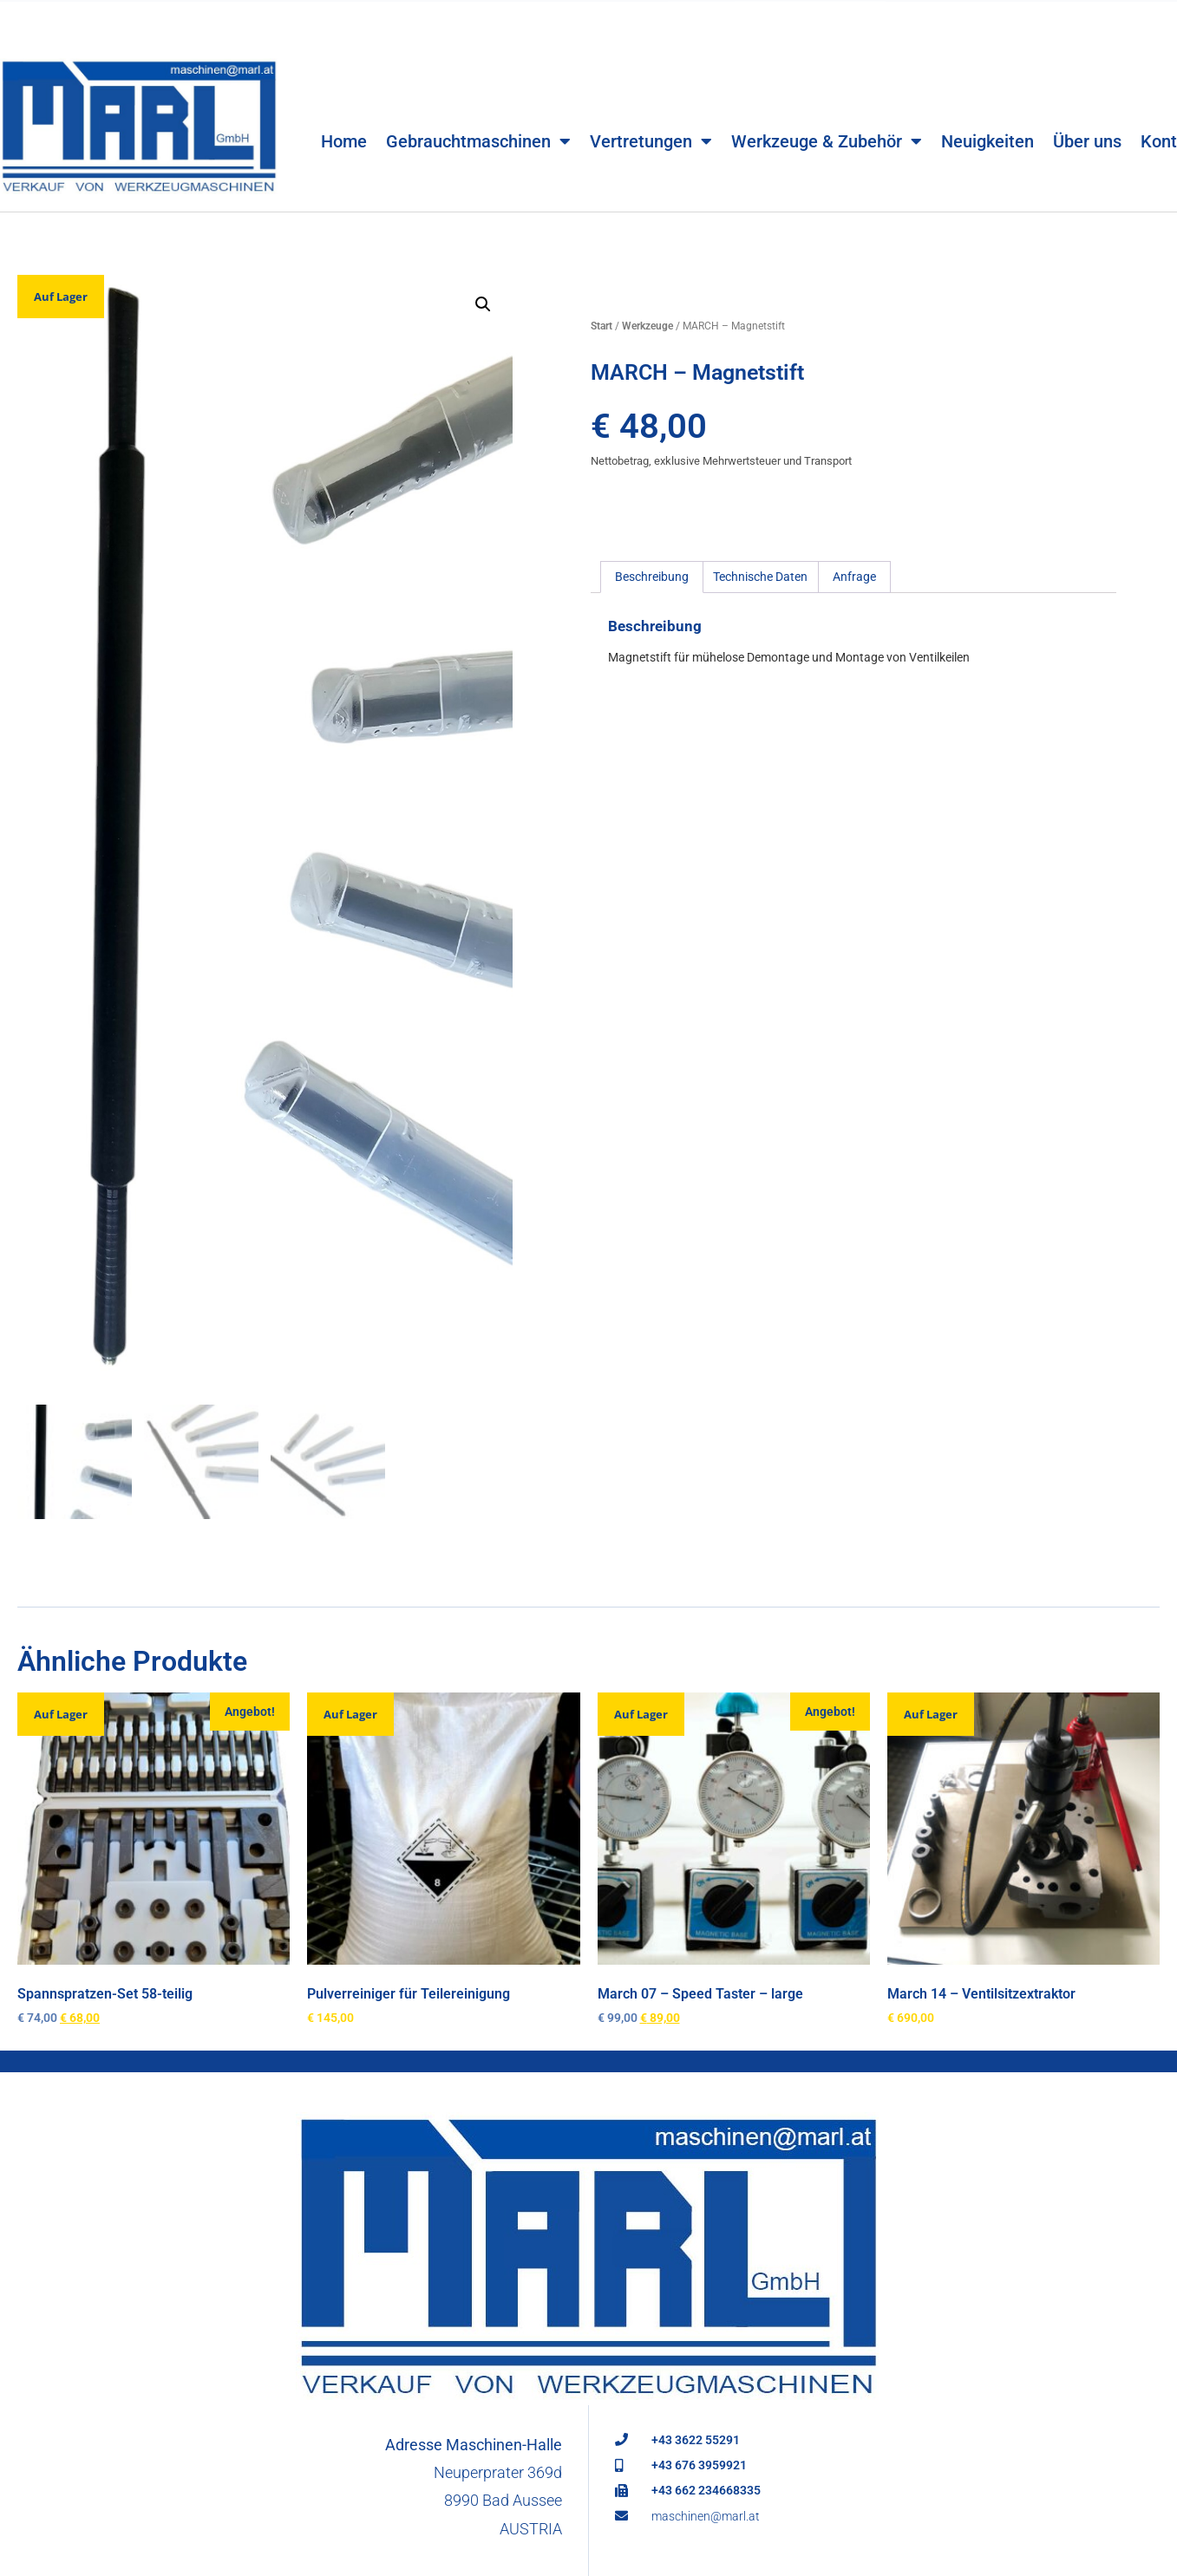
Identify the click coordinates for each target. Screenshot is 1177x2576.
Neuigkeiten (987, 111)
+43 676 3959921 (699, 2467)
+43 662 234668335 (706, 2492)
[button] (483, 304)
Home (344, 111)
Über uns (1087, 111)
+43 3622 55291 (695, 2441)
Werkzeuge (647, 326)
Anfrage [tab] (854, 577)
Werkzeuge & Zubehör (826, 112)
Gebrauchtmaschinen (478, 112)
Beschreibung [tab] (652, 577)
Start (601, 326)
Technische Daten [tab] (760, 577)
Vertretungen (651, 112)
